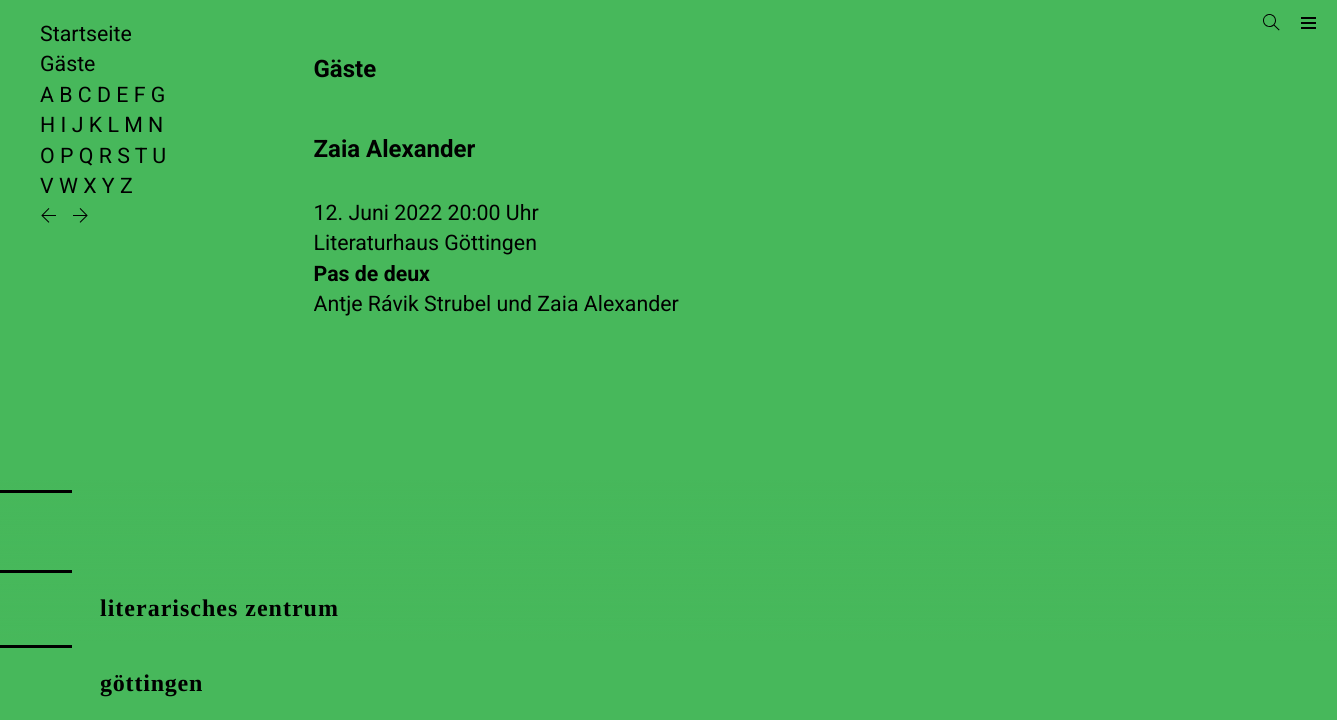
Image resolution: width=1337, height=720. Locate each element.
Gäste (67, 64)
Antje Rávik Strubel (403, 304)
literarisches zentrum (219, 609)
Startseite (86, 34)
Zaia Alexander (607, 304)
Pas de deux (372, 274)
